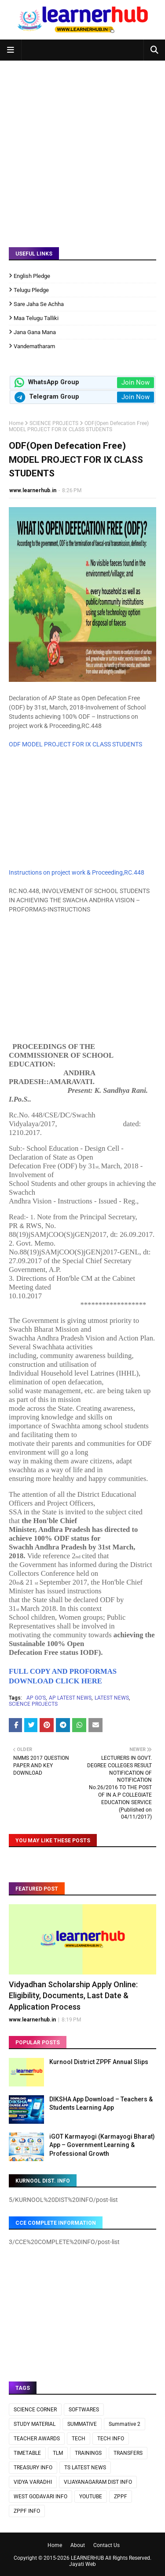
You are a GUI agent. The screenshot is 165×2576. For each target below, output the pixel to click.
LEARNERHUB (87, 2558)
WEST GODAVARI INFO (40, 2496)
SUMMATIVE (82, 2424)
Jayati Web (82, 2564)
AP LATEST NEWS (70, 1698)
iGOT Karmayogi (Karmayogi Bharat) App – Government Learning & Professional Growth (102, 2145)
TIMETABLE (27, 2453)
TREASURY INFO (33, 2467)
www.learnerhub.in (32, 490)
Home (16, 423)
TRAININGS (88, 2453)
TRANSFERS (128, 2453)
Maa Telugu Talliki (36, 318)
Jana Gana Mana (35, 332)
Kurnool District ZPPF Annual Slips (98, 2061)
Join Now (135, 382)
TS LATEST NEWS (85, 2467)
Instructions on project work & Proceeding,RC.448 (76, 872)
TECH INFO (110, 2438)
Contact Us (106, 2545)
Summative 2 (124, 2424)
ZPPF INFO (27, 2511)
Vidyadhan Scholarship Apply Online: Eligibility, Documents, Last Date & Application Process (73, 1995)
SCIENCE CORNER (35, 2410)
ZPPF (120, 2496)
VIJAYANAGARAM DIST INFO (98, 2482)
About (77, 2545)
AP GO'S (36, 1698)
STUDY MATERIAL (34, 2424)
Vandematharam (34, 346)
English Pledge (32, 276)
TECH (78, 2438)
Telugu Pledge (31, 290)
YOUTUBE (90, 2496)
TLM (58, 2453)
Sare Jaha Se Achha (39, 304)
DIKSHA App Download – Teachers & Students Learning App (101, 2103)
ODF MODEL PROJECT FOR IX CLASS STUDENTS (75, 744)
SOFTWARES (84, 2410)
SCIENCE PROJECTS (53, 423)
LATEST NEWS (112, 1698)
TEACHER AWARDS (37, 2438)
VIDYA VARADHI (33, 2482)
